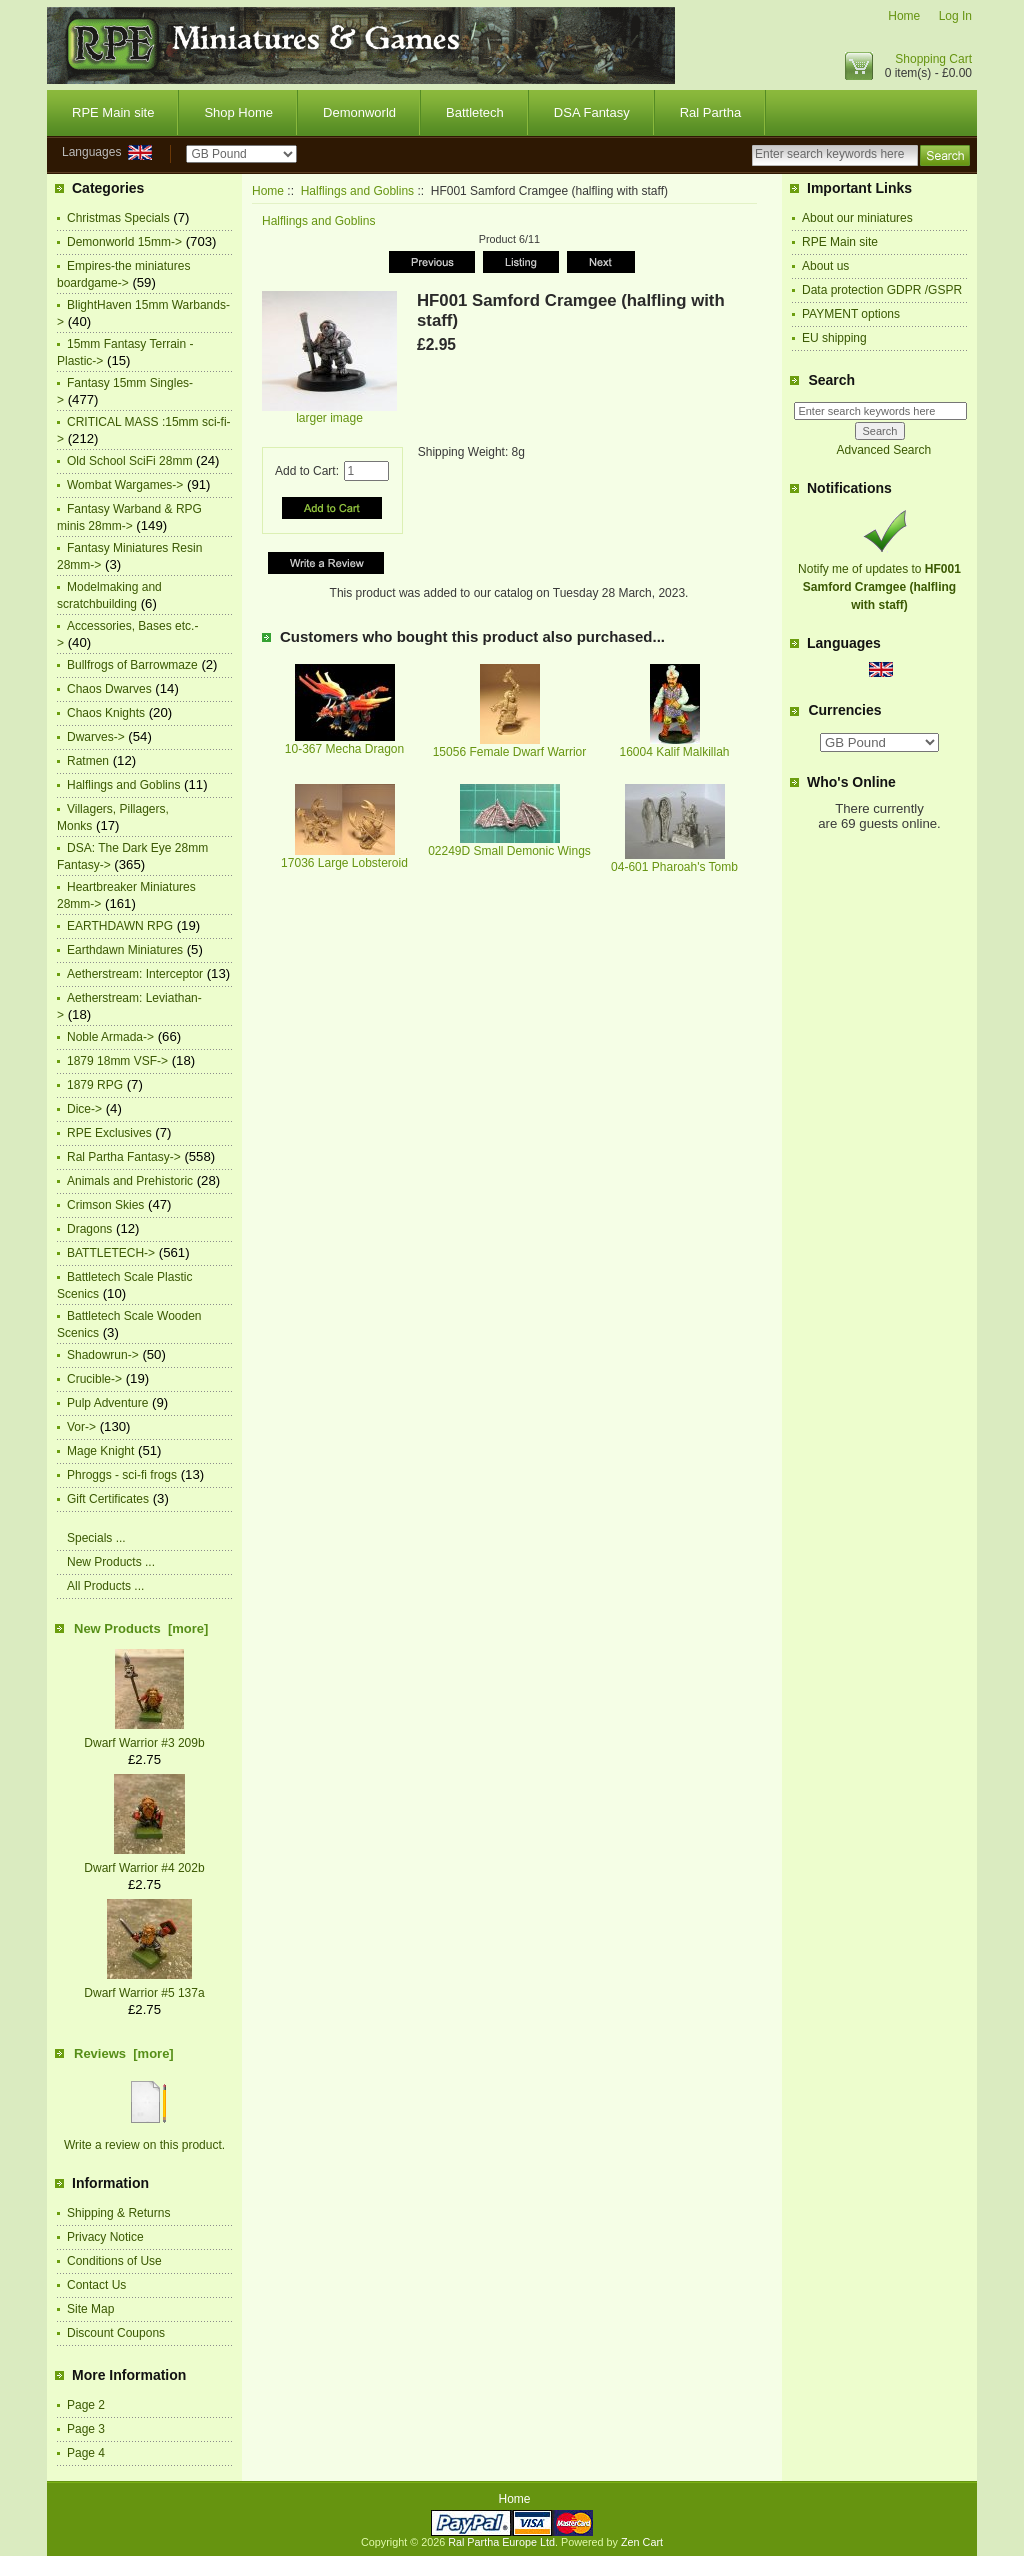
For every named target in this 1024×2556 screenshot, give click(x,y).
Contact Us (96, 2285)
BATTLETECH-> (111, 1253)
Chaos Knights (106, 713)
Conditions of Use (114, 2261)
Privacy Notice (105, 2237)
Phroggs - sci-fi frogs (122, 1475)
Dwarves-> (96, 737)
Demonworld (359, 112)
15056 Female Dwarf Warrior (510, 752)
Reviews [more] (124, 2053)
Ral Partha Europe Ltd (501, 2542)
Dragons (89, 1229)
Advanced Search (883, 450)
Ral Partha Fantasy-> (124, 1157)
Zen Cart (642, 2542)
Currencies (844, 711)
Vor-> (81, 1427)
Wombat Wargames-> (125, 485)
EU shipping (834, 338)
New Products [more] (141, 1628)
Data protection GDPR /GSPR (882, 290)
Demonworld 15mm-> (124, 242)
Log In (955, 16)
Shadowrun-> (103, 1355)
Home (904, 16)
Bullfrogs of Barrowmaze (132, 665)
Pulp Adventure (107, 1403)
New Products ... (111, 1562)
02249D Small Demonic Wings (509, 851)
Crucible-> (94, 1379)
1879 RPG (95, 1085)
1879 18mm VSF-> (117, 1061)
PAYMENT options (851, 314)
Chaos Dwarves (109, 689)
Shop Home (238, 112)
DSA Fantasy (592, 112)
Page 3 (86, 2429)
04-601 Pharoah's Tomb (674, 867)
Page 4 (86, 2453)
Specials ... (96, 1538)
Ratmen (88, 761)
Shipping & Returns (118, 2213)
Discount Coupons (116, 2333)
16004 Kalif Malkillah (674, 752)
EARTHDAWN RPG (120, 926)
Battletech (475, 112)
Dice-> (84, 1109)
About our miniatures (857, 218)
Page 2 (86, 2405)
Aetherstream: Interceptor (135, 974)
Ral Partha (710, 112)
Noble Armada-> (110, 1037)
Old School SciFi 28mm (129, 461)
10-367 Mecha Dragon (344, 749)
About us (825, 266)
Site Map (90, 2309)
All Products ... (105, 1586)
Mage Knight (100, 1451)
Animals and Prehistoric (130, 1181)
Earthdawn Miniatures (125, 950)
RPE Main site (113, 112)
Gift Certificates (108, 1499)
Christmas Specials (118, 218)
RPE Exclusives (109, 1133)
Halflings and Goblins (357, 191)
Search (831, 380)
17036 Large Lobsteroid (344, 863)
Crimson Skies (105, 1205)
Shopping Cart (933, 59)
